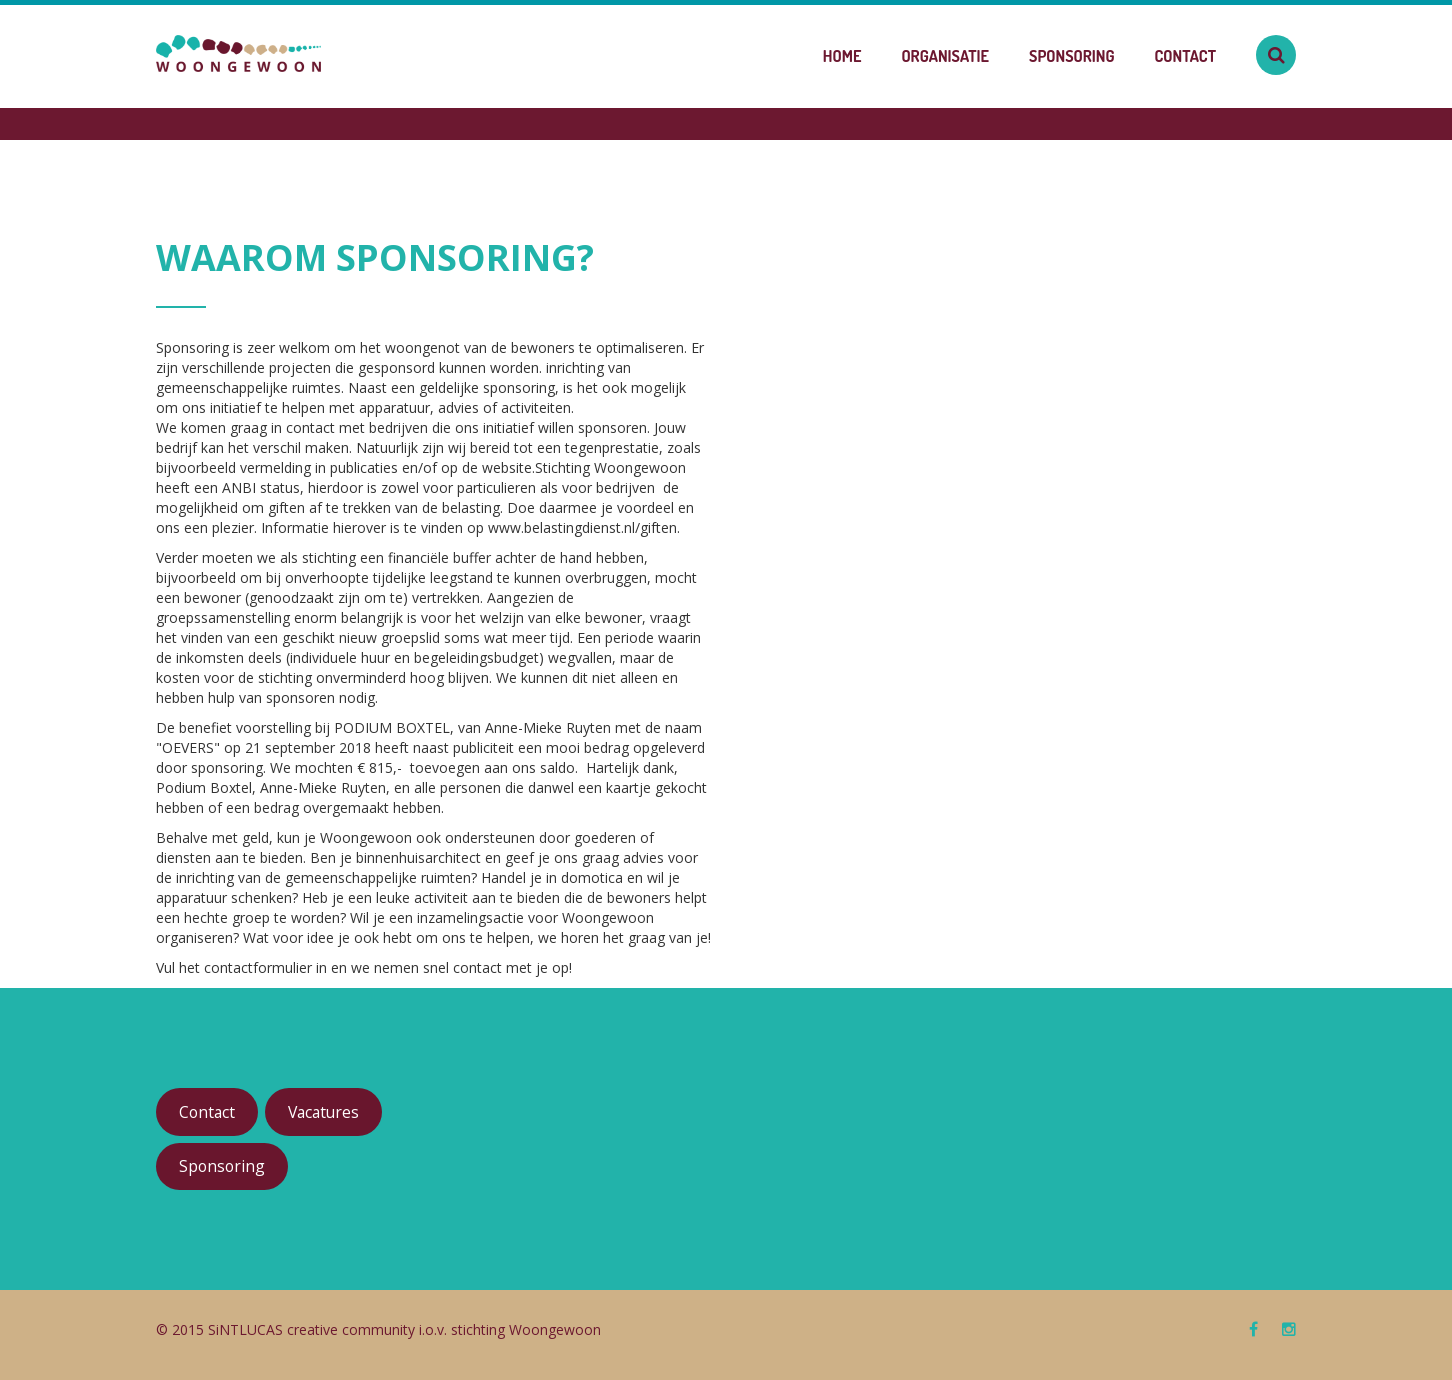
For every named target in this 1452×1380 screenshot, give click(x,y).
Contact (1185, 56)
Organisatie (945, 56)
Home (842, 56)
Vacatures (323, 1112)
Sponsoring (1072, 56)
